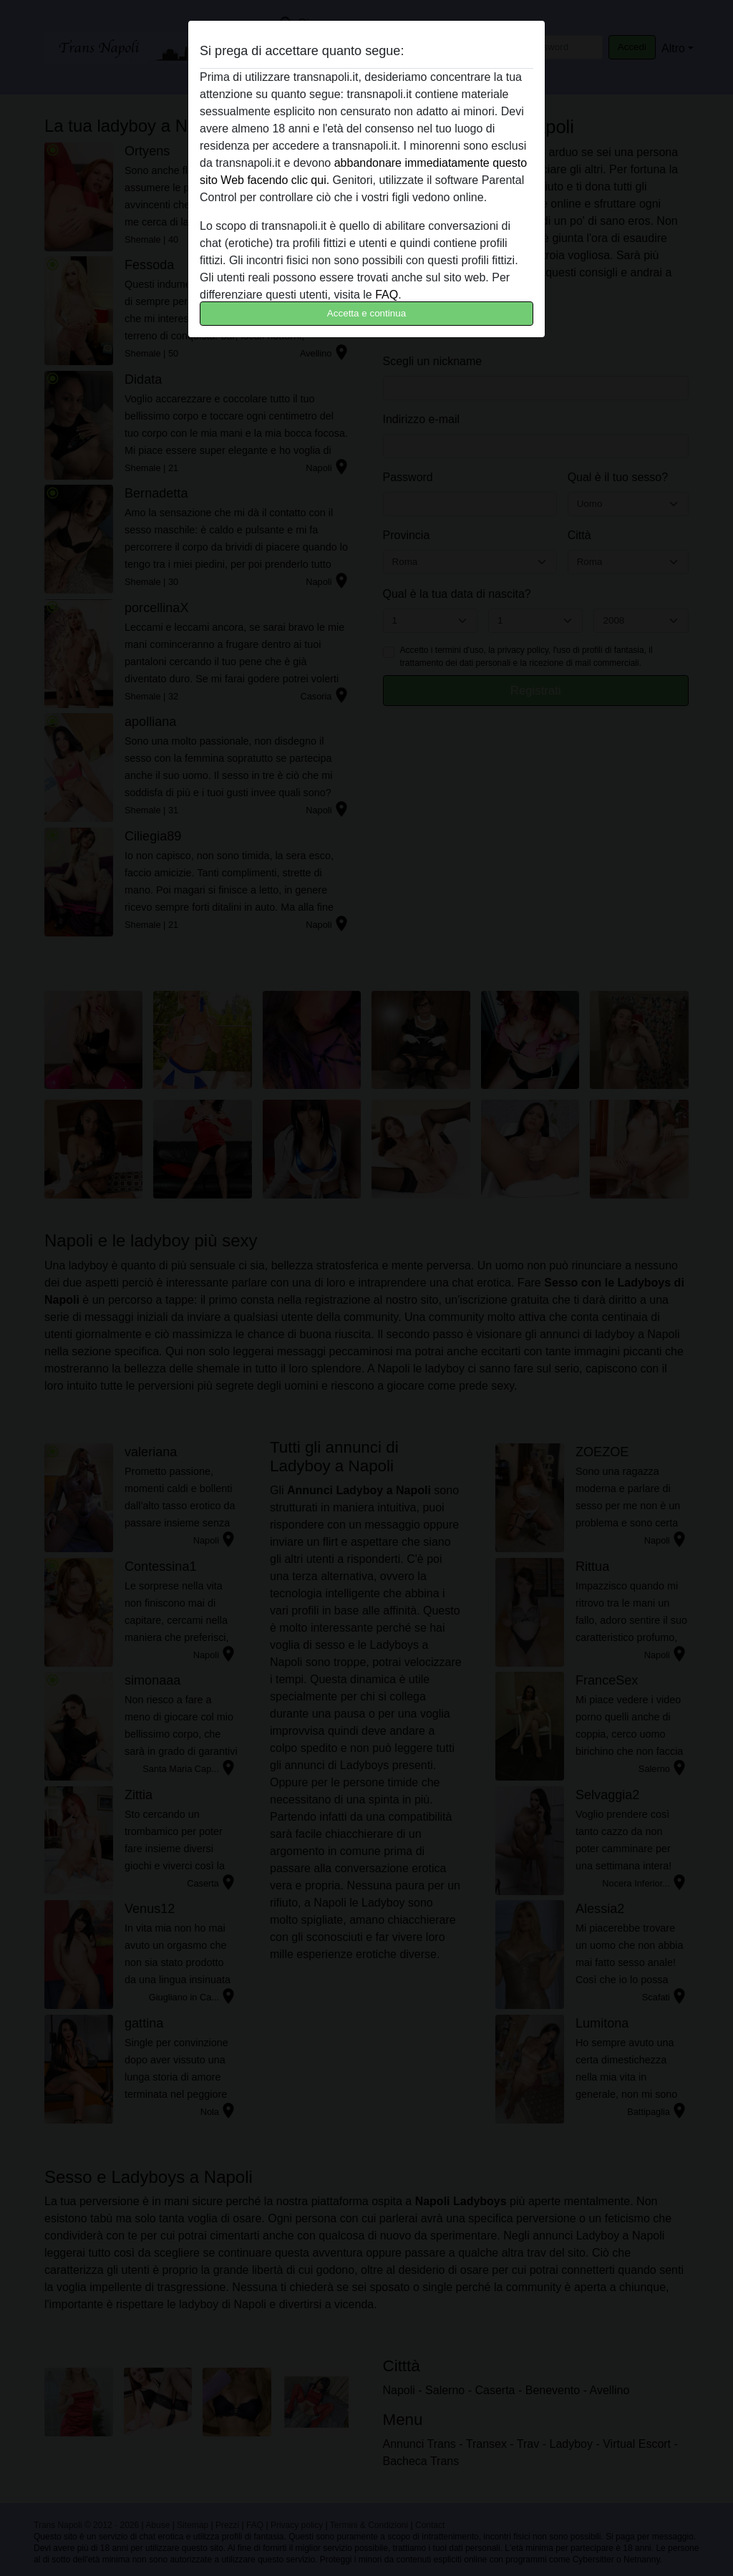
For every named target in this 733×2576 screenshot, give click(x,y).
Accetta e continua (366, 313)
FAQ (386, 295)
